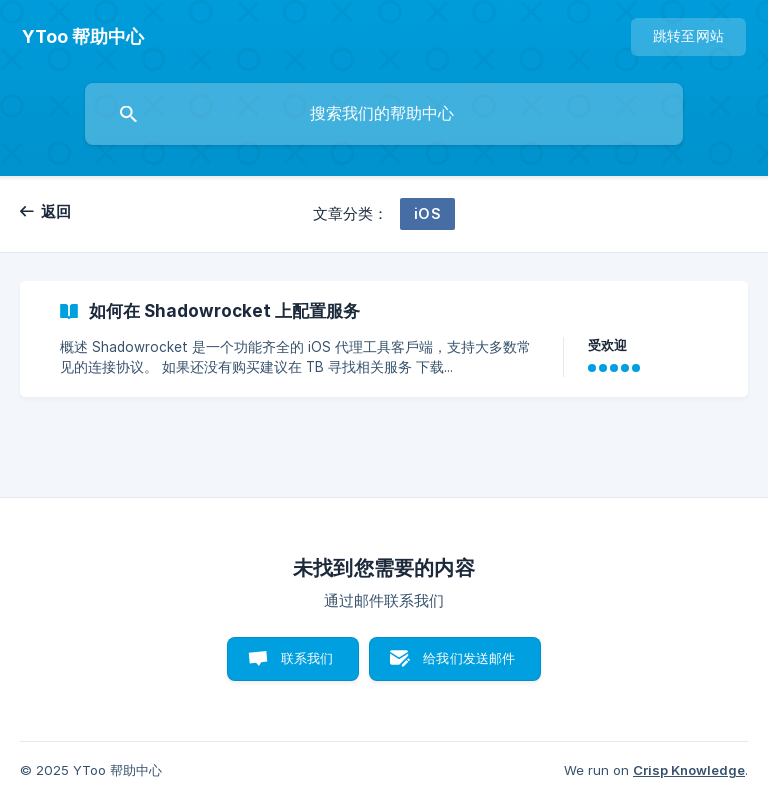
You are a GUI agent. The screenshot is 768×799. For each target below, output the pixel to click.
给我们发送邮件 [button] (469, 658)
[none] (83, 37)
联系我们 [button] (307, 658)
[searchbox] (384, 114)
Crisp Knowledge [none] (689, 770)
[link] (384, 339)
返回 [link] (56, 211)
